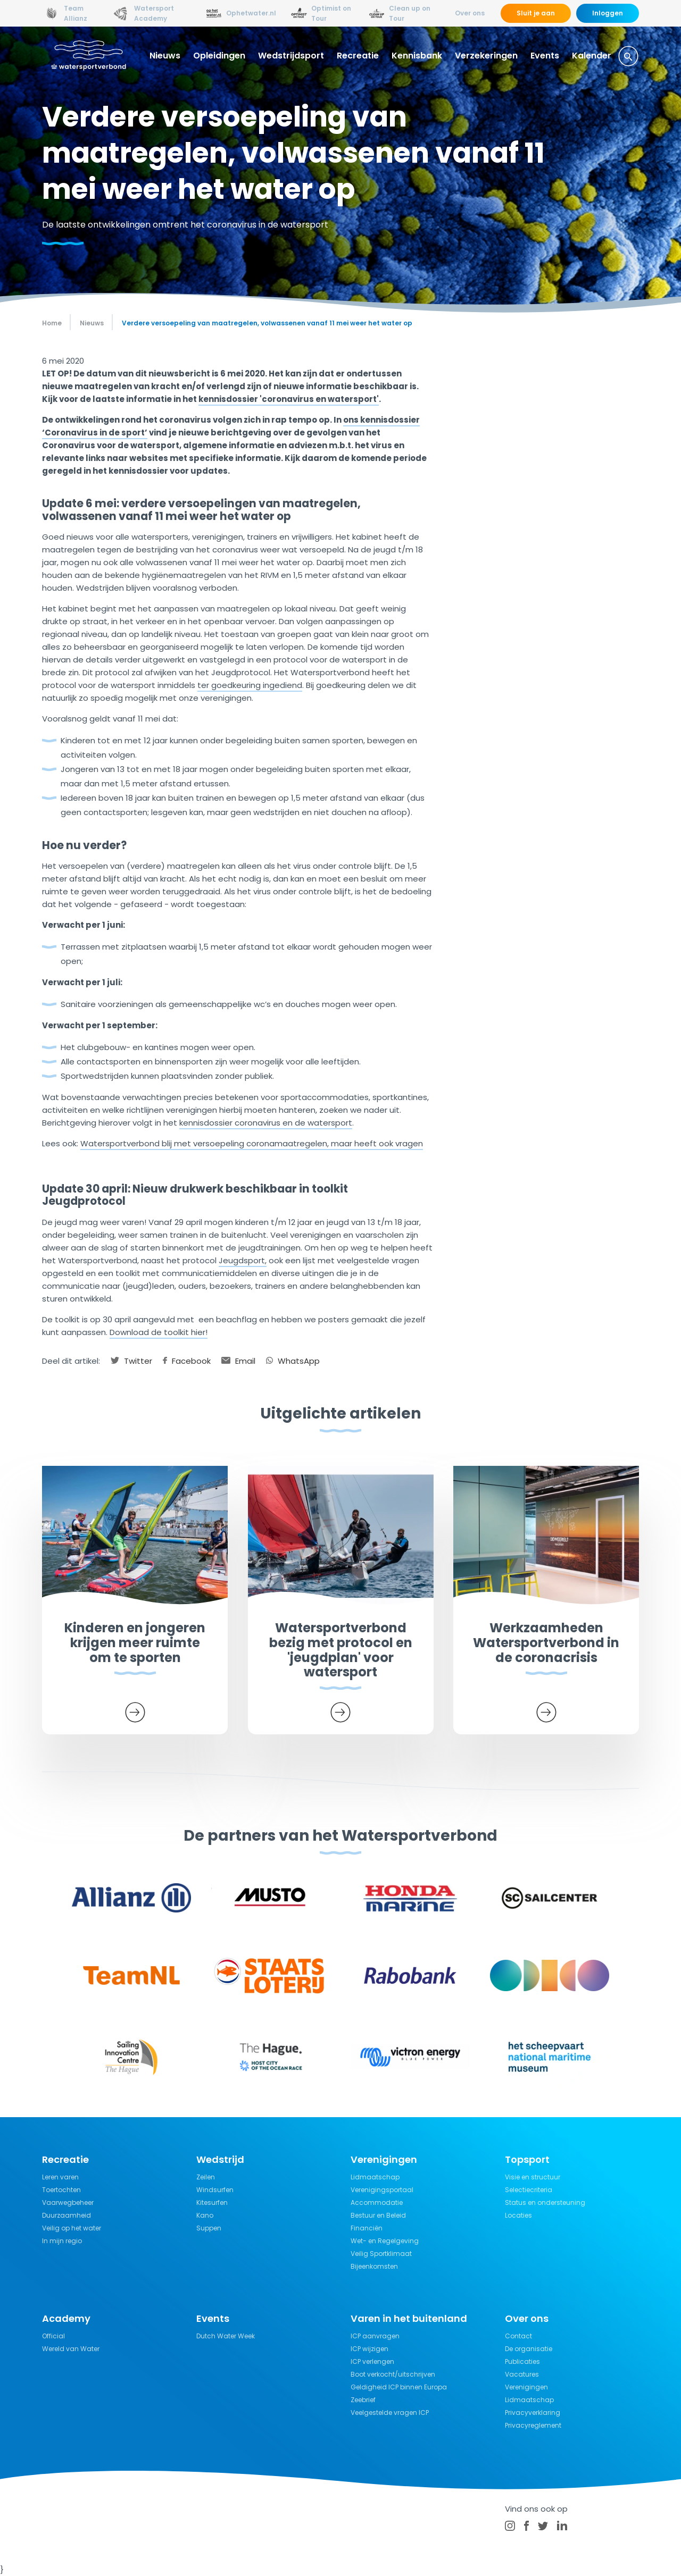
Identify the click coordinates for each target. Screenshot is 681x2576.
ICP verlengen (372, 2361)
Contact (518, 2335)
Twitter (131, 1360)
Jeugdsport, (243, 1260)
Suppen (208, 2228)
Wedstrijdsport (291, 55)
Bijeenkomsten (374, 2266)
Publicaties (522, 2361)
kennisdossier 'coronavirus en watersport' (288, 399)
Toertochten (61, 2189)
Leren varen (60, 2176)
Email (238, 1360)
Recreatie (358, 55)
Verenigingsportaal (382, 2189)
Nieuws (165, 55)
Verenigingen (526, 2387)
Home (52, 323)
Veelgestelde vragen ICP (390, 2412)
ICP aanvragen (375, 2335)
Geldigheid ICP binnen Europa (399, 2387)
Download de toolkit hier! (158, 1332)
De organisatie (528, 2348)
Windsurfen (215, 2189)
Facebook (187, 1360)
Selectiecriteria (528, 2189)
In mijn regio (62, 2240)
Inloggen (607, 13)
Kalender (591, 55)
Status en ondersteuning (545, 2202)
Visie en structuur (532, 2176)
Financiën (367, 2228)
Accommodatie (377, 2202)
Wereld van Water (70, 2348)
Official (53, 2335)
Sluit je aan (536, 13)
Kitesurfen (212, 2202)
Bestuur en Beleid (378, 2215)
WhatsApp (293, 1360)
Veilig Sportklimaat (381, 2253)
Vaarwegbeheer (68, 2202)
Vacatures (522, 2374)
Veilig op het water (71, 2228)
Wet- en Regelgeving (385, 2240)
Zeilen (205, 2176)
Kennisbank (417, 55)
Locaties (518, 2215)
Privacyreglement (533, 2425)
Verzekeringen (486, 55)
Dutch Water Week (225, 2335)
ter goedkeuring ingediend (249, 685)
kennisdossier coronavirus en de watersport (265, 1122)
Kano (204, 2215)
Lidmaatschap (375, 2176)
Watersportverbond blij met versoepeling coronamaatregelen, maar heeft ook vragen (251, 1143)
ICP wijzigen (369, 2348)
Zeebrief (363, 2399)
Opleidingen (219, 55)
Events (544, 55)
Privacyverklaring (532, 2412)
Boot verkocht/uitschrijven (393, 2374)
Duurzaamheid (66, 2215)
